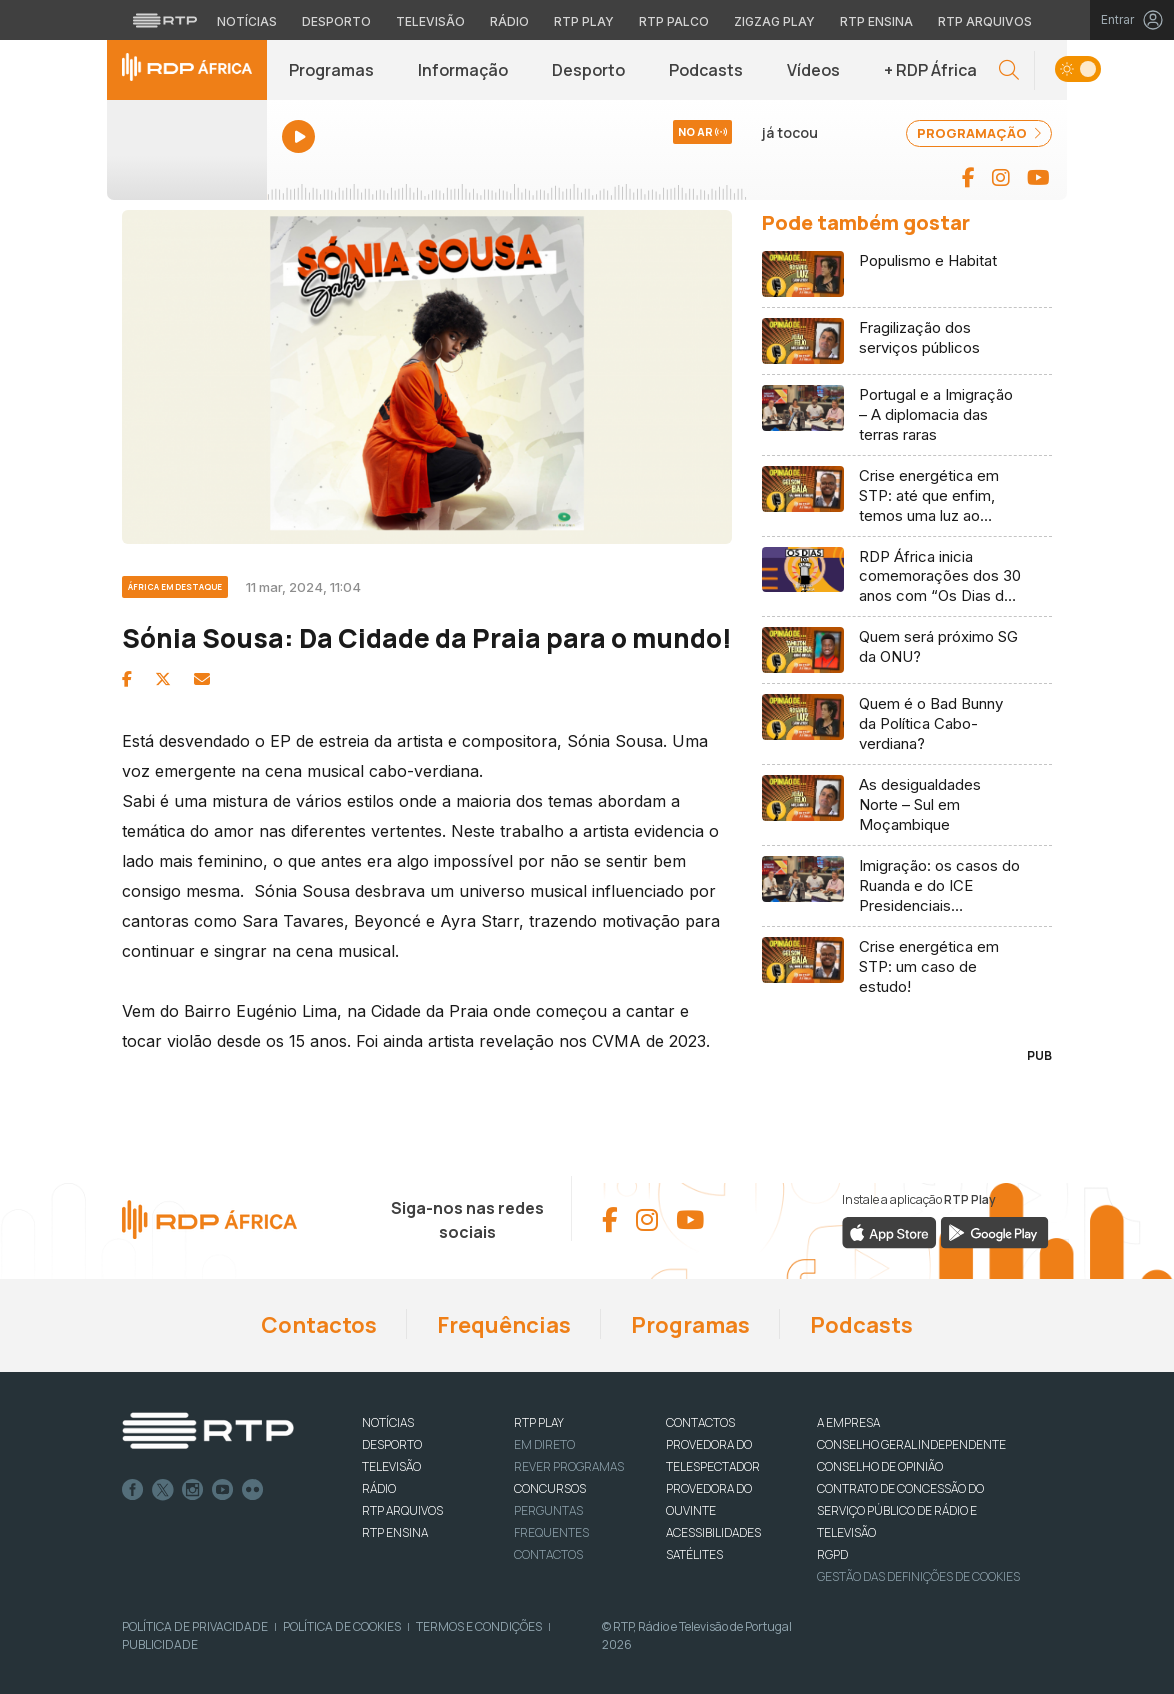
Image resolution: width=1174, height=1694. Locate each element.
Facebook (133, 1490)
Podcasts (706, 70)
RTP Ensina (395, 1532)
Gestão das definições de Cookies (918, 1576)
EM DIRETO (544, 1444)
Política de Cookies (342, 1626)
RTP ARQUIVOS (402, 1510)
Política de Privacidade (195, 1626)
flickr (253, 1490)
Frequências (504, 1325)
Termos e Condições (479, 1626)
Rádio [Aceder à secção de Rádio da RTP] (509, 21)
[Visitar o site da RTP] (165, 20)
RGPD (832, 1554)
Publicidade (160, 1644)
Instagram (193, 1490)
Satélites (694, 1554)
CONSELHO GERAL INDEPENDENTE (911, 1444)
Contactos (319, 1325)
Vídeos (813, 70)
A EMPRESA (848, 1422)
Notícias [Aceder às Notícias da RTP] (247, 21)
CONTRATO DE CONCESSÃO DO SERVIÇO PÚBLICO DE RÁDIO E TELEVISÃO (900, 1510)
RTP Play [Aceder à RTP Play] (584, 21)
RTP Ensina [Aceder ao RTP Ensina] (876, 21)
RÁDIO (379, 1488)
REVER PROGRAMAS (569, 1466)
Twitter (163, 1490)
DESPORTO (392, 1444)
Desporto (588, 70)
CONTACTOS (700, 1422)
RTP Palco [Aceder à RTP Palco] (674, 21)
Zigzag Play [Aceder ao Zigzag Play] (774, 21)
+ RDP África (930, 70)
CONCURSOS (550, 1488)
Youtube (223, 1490)
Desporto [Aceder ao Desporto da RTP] (336, 21)
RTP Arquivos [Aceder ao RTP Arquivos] (985, 21)
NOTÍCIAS (388, 1422)
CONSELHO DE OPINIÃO (880, 1466)
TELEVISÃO (391, 1466)
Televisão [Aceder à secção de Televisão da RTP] (430, 21)
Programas (331, 70)
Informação (463, 70)
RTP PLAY (539, 1422)
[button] (1009, 70)
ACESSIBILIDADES (713, 1532)
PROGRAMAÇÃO (979, 133)
